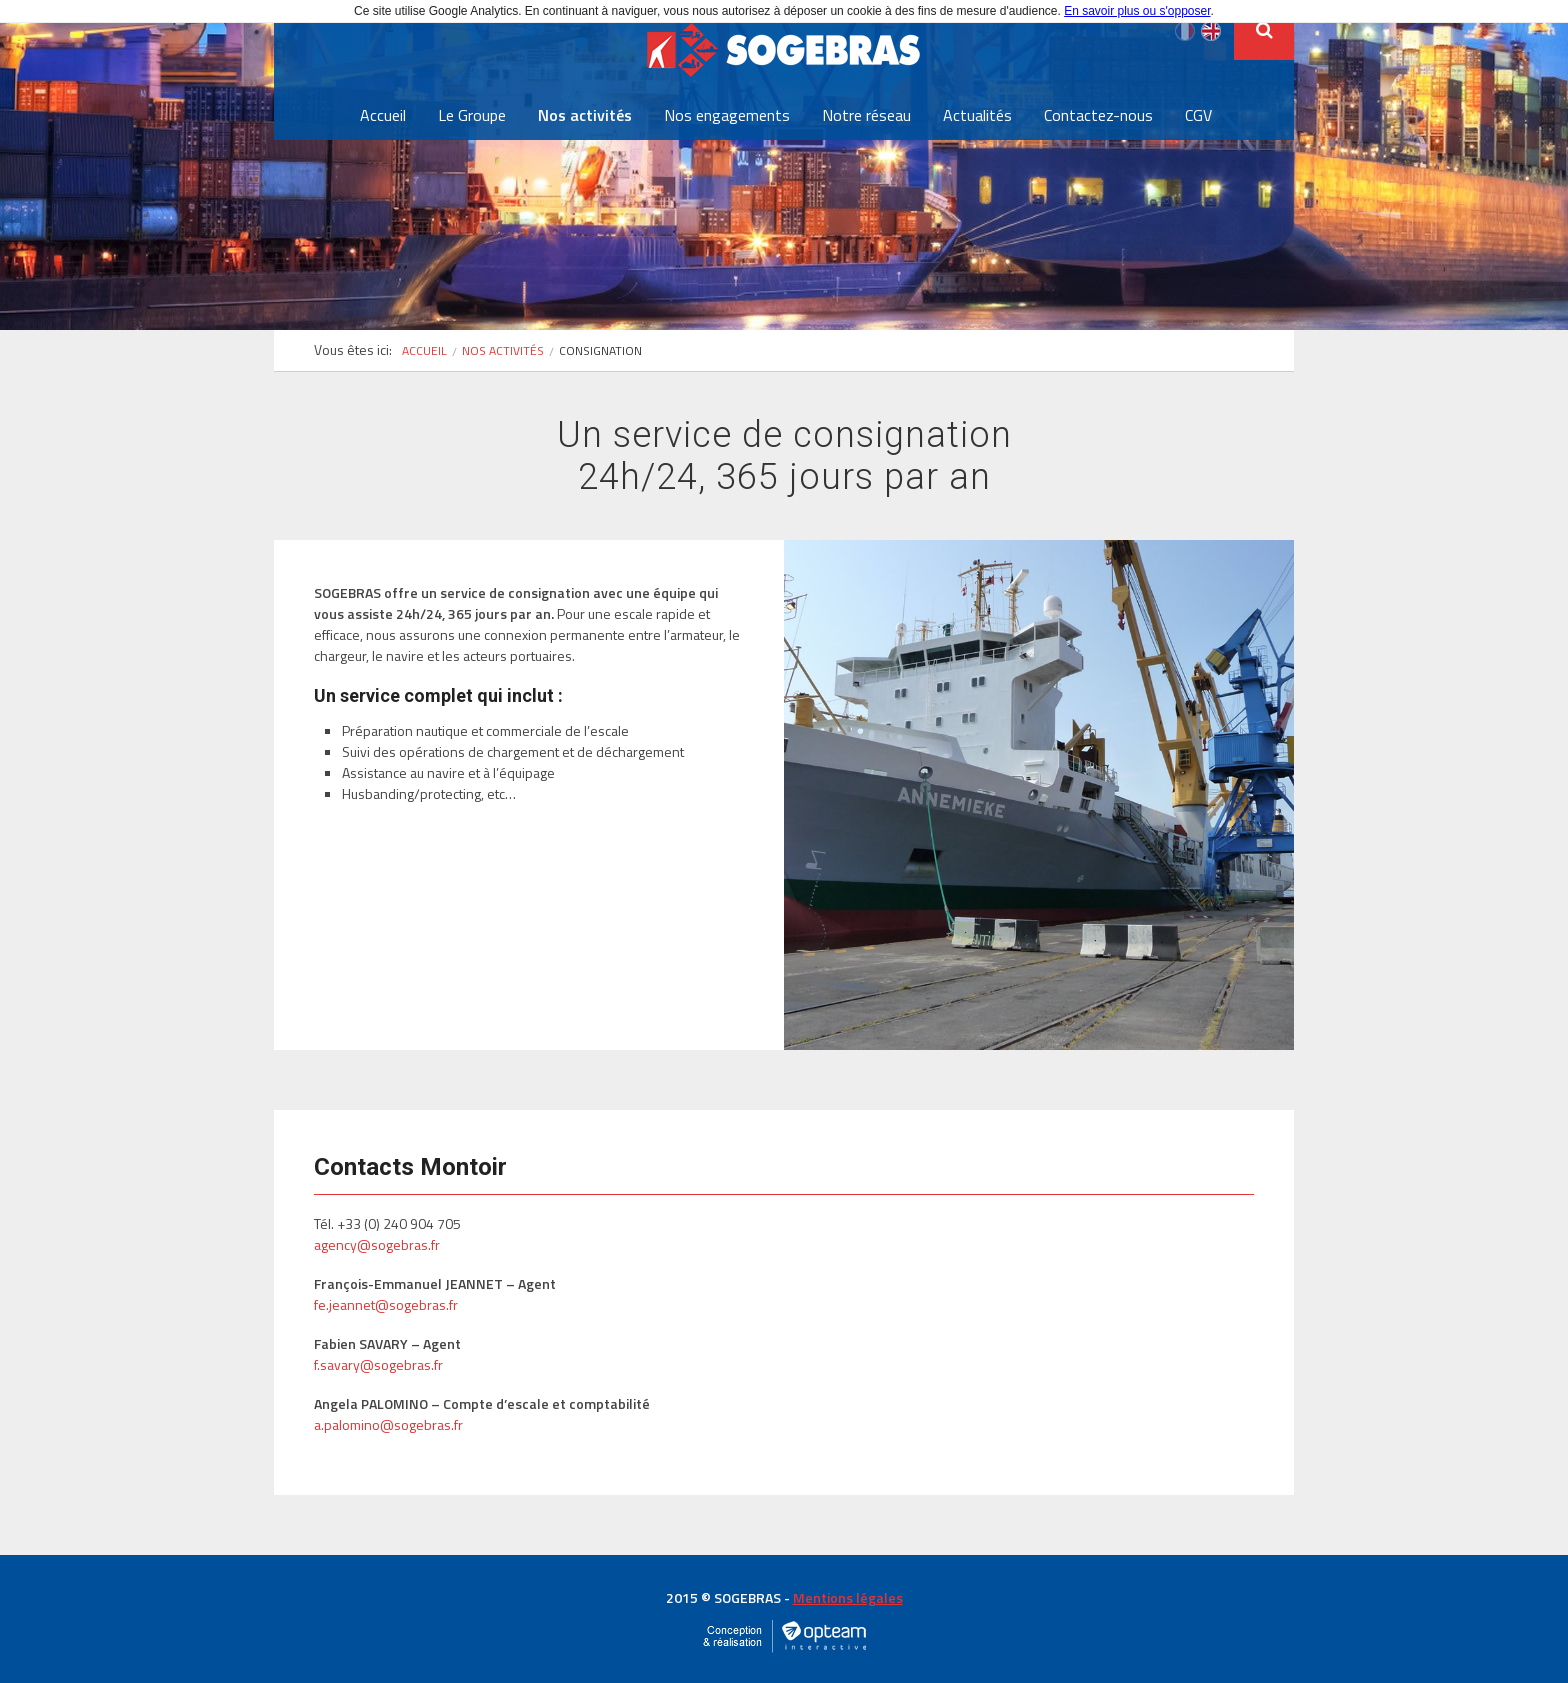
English (1211, 31)
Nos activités (585, 115)
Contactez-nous (1098, 115)
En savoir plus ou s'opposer (1137, 11)
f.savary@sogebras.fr (378, 1364)
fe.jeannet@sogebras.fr (386, 1304)
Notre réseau (866, 115)
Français (1185, 31)
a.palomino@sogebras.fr (388, 1424)
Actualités (977, 115)
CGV (1198, 115)
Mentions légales (848, 1597)
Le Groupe (472, 115)
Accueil (383, 115)
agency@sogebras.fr (377, 1244)
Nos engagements (727, 115)
